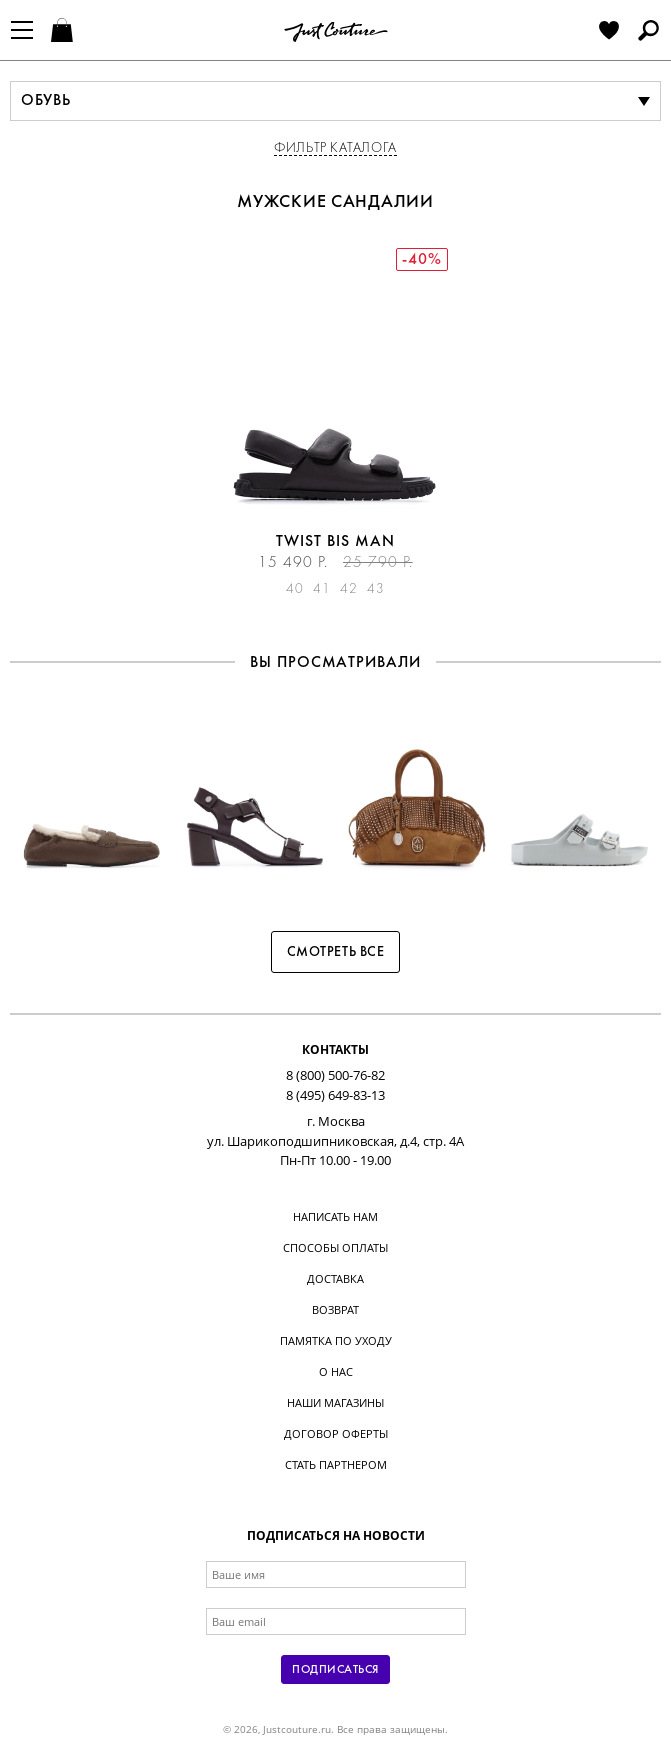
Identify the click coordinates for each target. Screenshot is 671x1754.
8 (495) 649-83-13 (335, 1095)
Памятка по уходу (336, 1340)
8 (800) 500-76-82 (335, 1075)
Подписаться (335, 1670)
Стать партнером (336, 1464)
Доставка (335, 1278)
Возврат (335, 1309)
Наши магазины (335, 1402)
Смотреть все (336, 952)
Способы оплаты (335, 1247)
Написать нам (335, 1216)
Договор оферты (336, 1433)
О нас (336, 1371)
